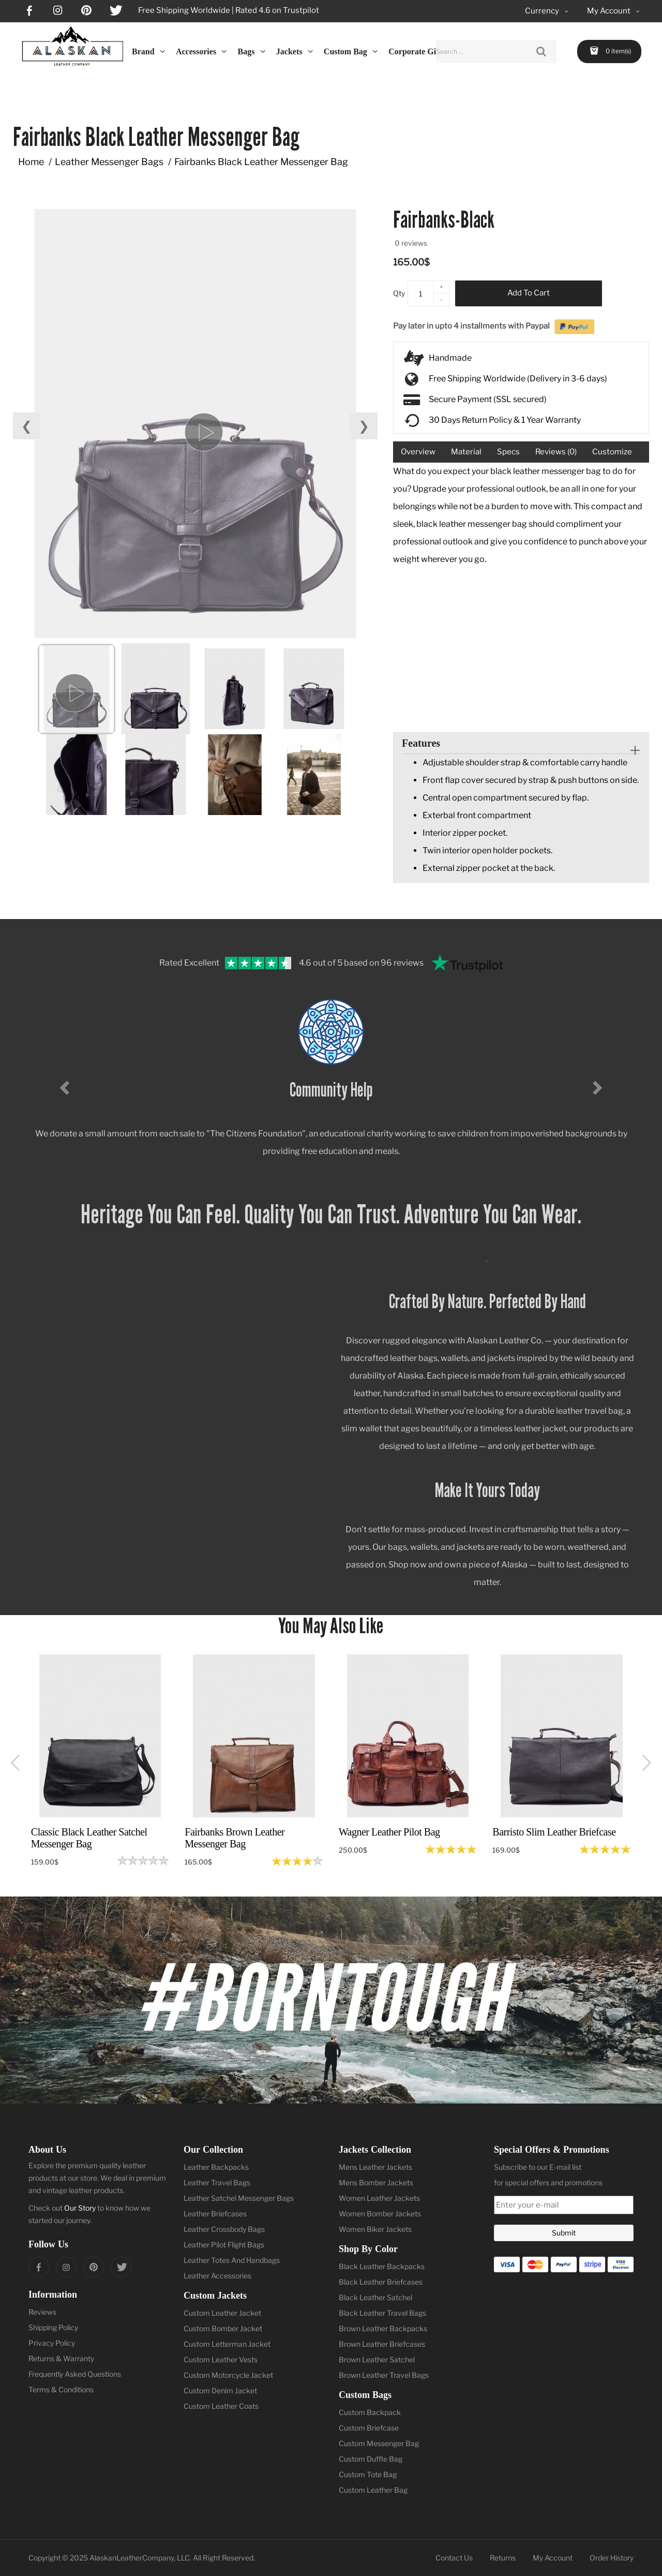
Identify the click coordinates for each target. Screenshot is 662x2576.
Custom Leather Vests (221, 2359)
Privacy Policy (51, 2342)
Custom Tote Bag (368, 2474)
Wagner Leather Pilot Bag (389, 1832)
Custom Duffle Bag (370, 2458)
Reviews (42, 2311)
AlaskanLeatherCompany (131, 2557)
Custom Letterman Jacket (227, 2344)
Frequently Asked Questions (74, 2374)
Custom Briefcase (369, 2427)
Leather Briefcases (215, 2213)
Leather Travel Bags (217, 2182)
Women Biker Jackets (375, 2229)
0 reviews (411, 243)
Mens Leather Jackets (375, 2167)
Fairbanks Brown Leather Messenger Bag (234, 1838)
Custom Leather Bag (373, 2489)
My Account (553, 2557)
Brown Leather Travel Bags (384, 2375)
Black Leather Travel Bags (382, 2312)
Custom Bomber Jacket (223, 2328)
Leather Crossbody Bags (224, 2229)
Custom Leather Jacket (222, 2312)
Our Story (80, 2207)
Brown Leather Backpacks (383, 2328)
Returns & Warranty (61, 2358)
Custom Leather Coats (221, 2406)
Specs (508, 451)
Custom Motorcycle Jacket (228, 2375)
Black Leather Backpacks (382, 2266)
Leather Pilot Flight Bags (224, 2244)
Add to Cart (528, 293)
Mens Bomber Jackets (376, 2182)
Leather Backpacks (216, 2167)
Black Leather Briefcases (381, 2281)
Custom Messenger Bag (379, 2443)
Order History (612, 2557)
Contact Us (454, 2557)
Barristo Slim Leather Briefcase (553, 1832)
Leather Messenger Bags (109, 161)
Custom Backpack (370, 2412)
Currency (547, 11)
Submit (564, 2232)
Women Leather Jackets (379, 2198)
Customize (612, 451)
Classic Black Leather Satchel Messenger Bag (89, 1838)
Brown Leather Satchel (377, 2359)
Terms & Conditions (61, 2389)
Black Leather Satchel (375, 2297)
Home (31, 161)
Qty (399, 293)
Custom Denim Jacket (220, 2390)
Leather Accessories (217, 2275)
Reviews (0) (556, 451)
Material (466, 451)
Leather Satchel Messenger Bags (239, 2198)
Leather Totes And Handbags (232, 2260)
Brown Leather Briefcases (382, 2344)
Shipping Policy (53, 2327)
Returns (503, 2557)
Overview (418, 451)
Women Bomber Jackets (380, 2213)
